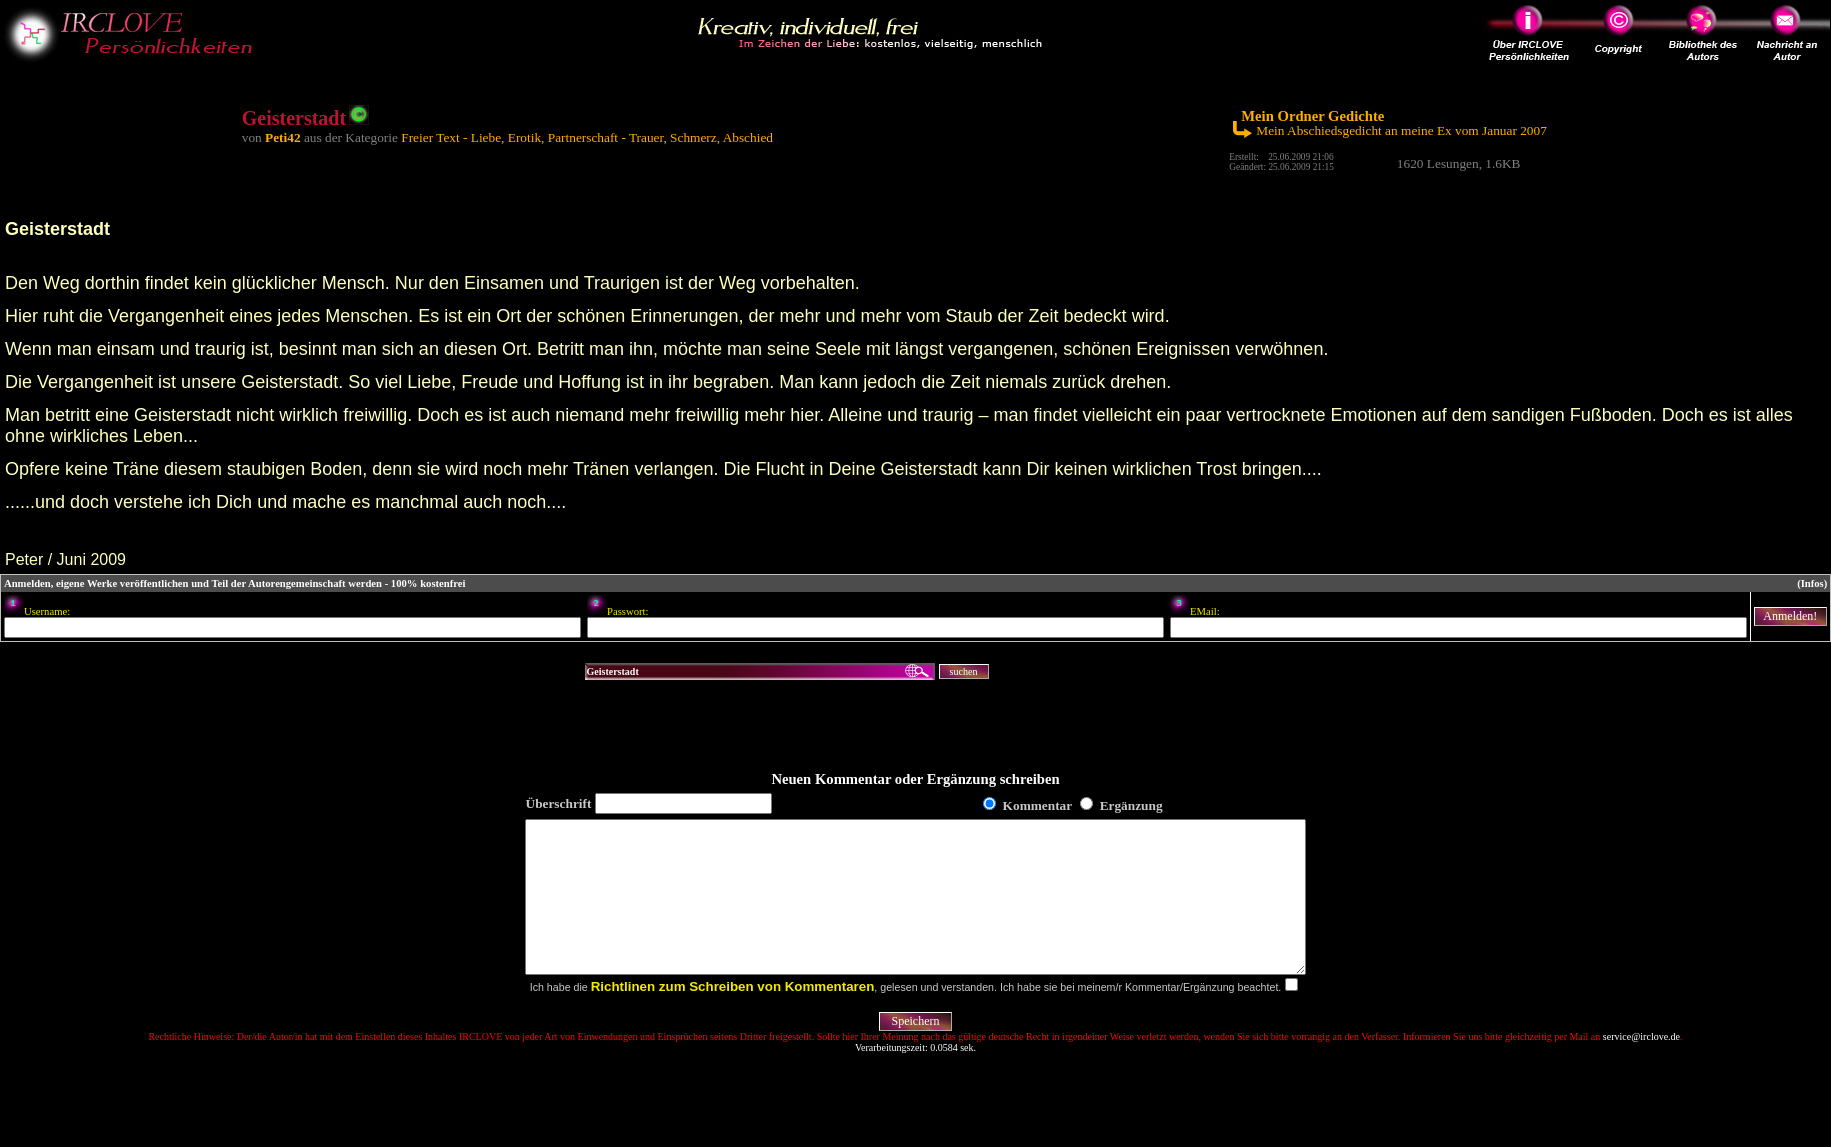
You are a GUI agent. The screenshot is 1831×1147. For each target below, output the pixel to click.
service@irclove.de (1641, 1066)
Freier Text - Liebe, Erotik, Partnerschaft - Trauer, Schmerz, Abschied (587, 137)
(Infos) (1812, 583)
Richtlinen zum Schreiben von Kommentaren (733, 1016)
